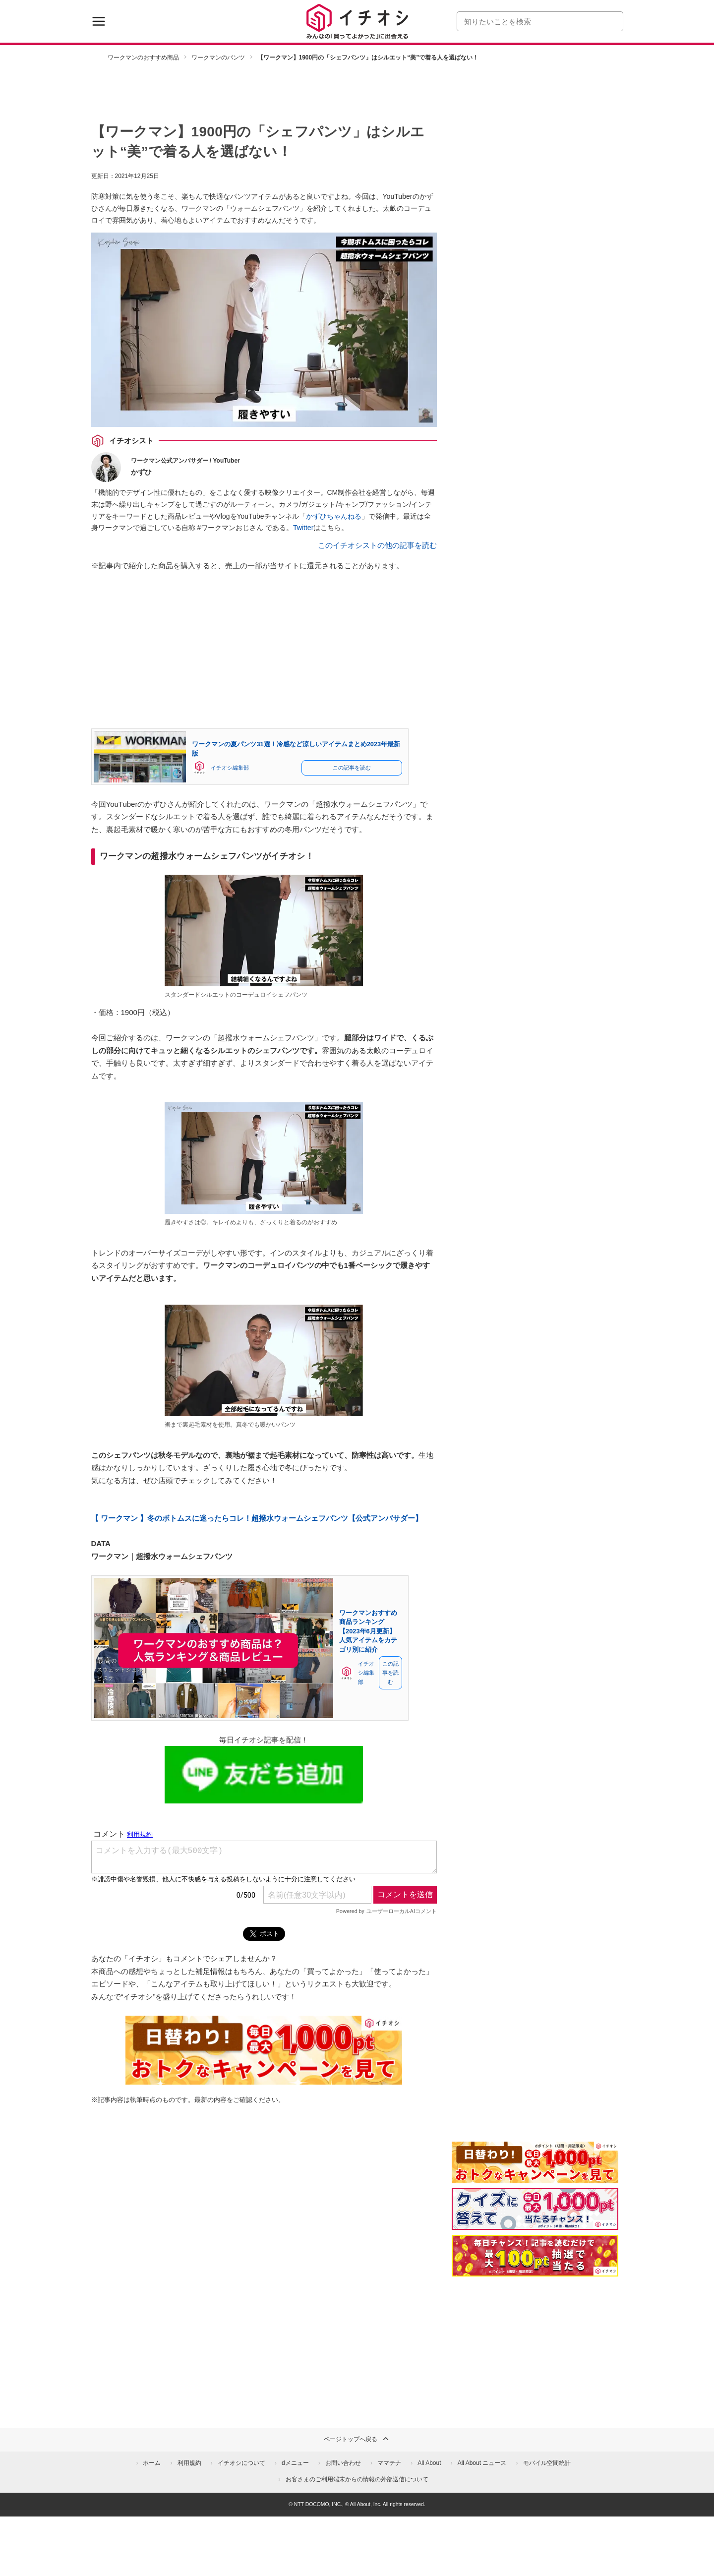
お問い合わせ (343, 2462)
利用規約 (189, 2462)
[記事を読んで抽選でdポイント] (535, 2255)
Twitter (303, 528)
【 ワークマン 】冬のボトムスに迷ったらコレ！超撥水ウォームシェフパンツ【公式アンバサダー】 (256, 1518)
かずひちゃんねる (333, 516)
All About (429, 2462)
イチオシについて (241, 2462)
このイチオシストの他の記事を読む (377, 545)
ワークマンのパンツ (218, 57)
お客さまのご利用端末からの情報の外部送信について (357, 2479)
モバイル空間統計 (547, 2462)
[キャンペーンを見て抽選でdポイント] (535, 2176)
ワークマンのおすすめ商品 (143, 57)
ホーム (152, 2462)
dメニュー (295, 2462)
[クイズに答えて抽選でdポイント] (535, 2209)
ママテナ (389, 2462)
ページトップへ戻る (357, 2438)
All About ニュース (482, 2462)
